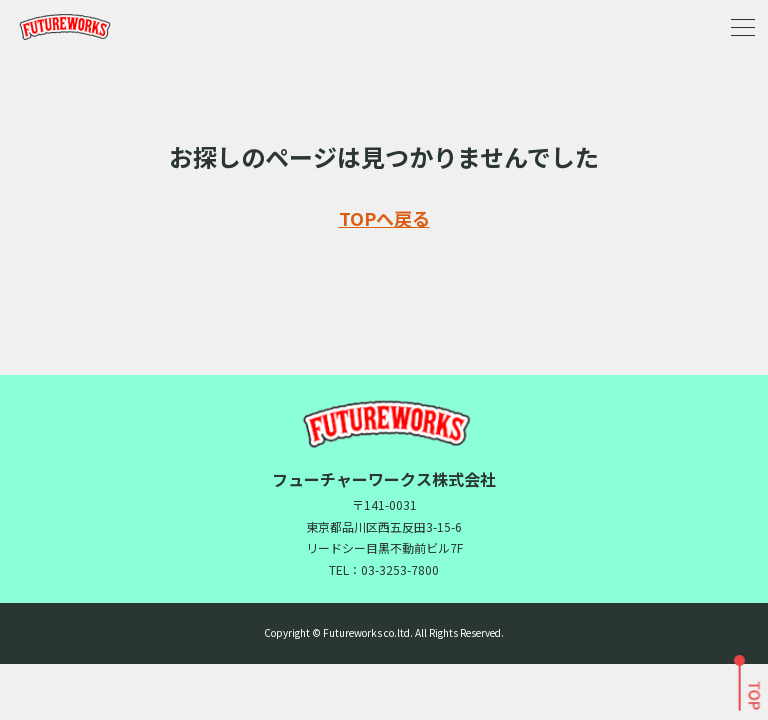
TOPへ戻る (384, 218)
